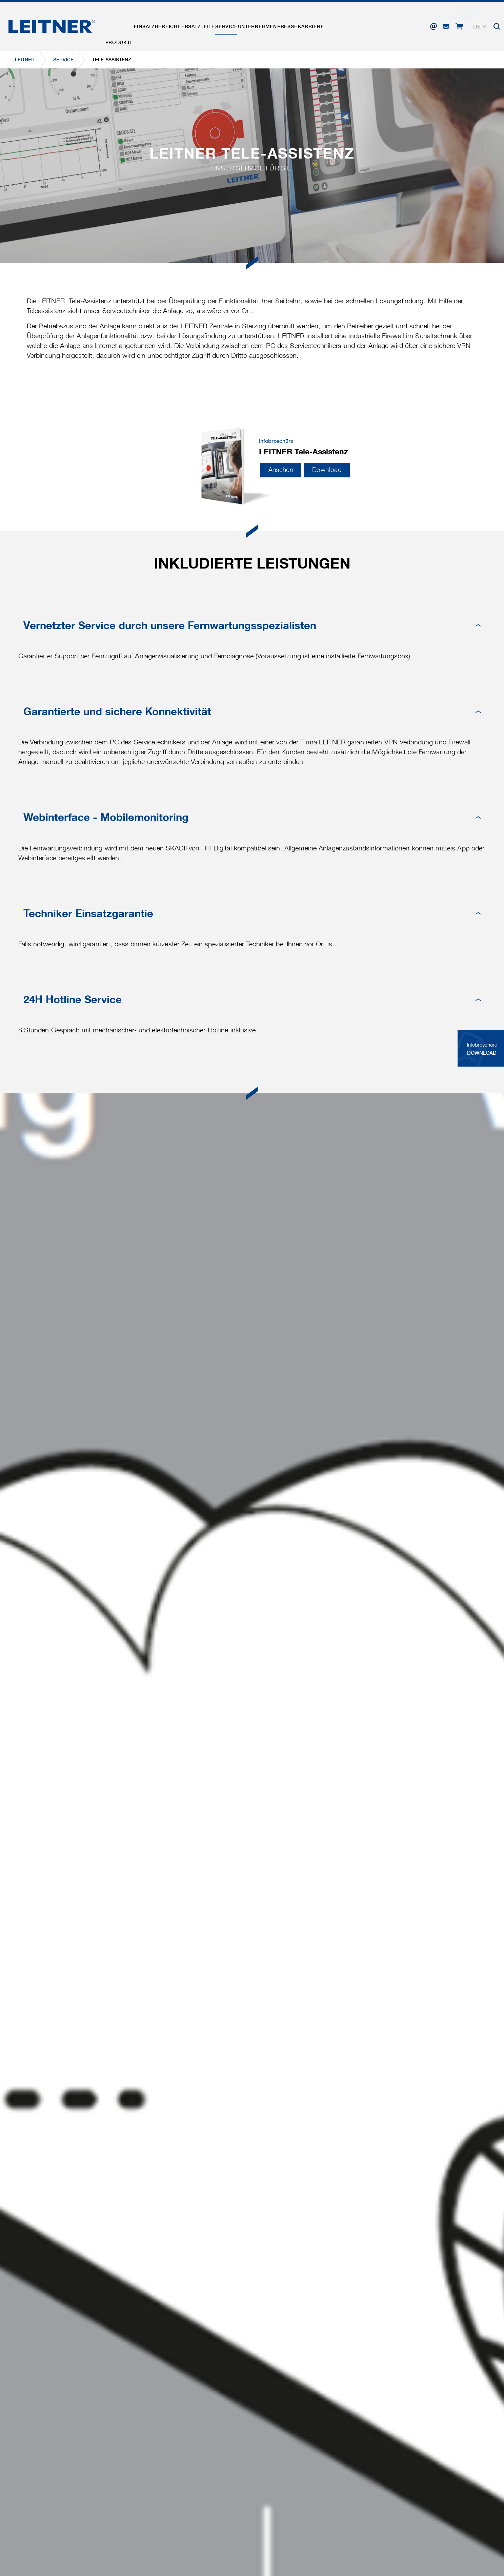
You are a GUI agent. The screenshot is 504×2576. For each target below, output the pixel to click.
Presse (333, 24)
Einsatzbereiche (170, 24)
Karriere (365, 24)
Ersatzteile (219, 24)
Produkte (123, 24)
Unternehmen (295, 24)
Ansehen (281, 470)
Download (327, 470)
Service (256, 24)
